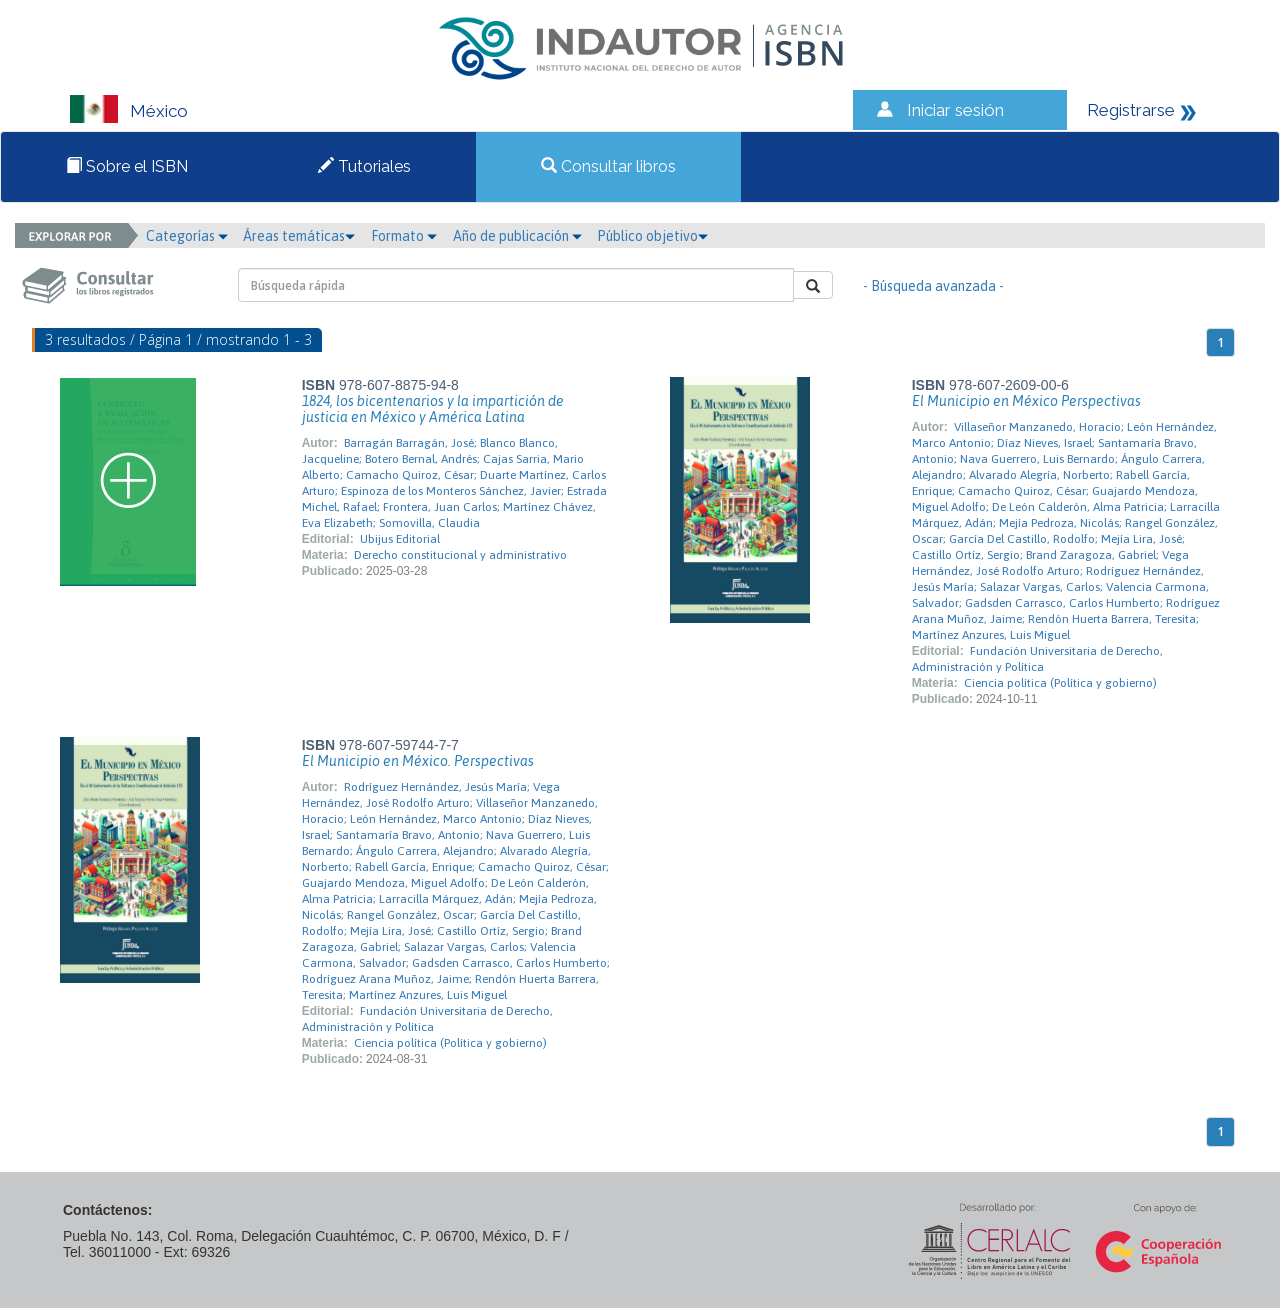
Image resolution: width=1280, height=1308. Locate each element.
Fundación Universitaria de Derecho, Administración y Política (1037, 659)
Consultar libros (608, 166)
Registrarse (1131, 110)
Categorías (187, 236)
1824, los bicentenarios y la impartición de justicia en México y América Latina (433, 409)
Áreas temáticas (299, 236)
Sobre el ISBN (127, 166)
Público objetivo (652, 236)
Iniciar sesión (955, 110)
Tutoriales (364, 166)
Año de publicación (517, 236)
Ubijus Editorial (400, 539)
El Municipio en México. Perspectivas (418, 761)
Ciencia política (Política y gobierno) (1060, 683)
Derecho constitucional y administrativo (460, 555)
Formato (404, 236)
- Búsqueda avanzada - (933, 286)
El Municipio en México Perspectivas (1026, 401)
